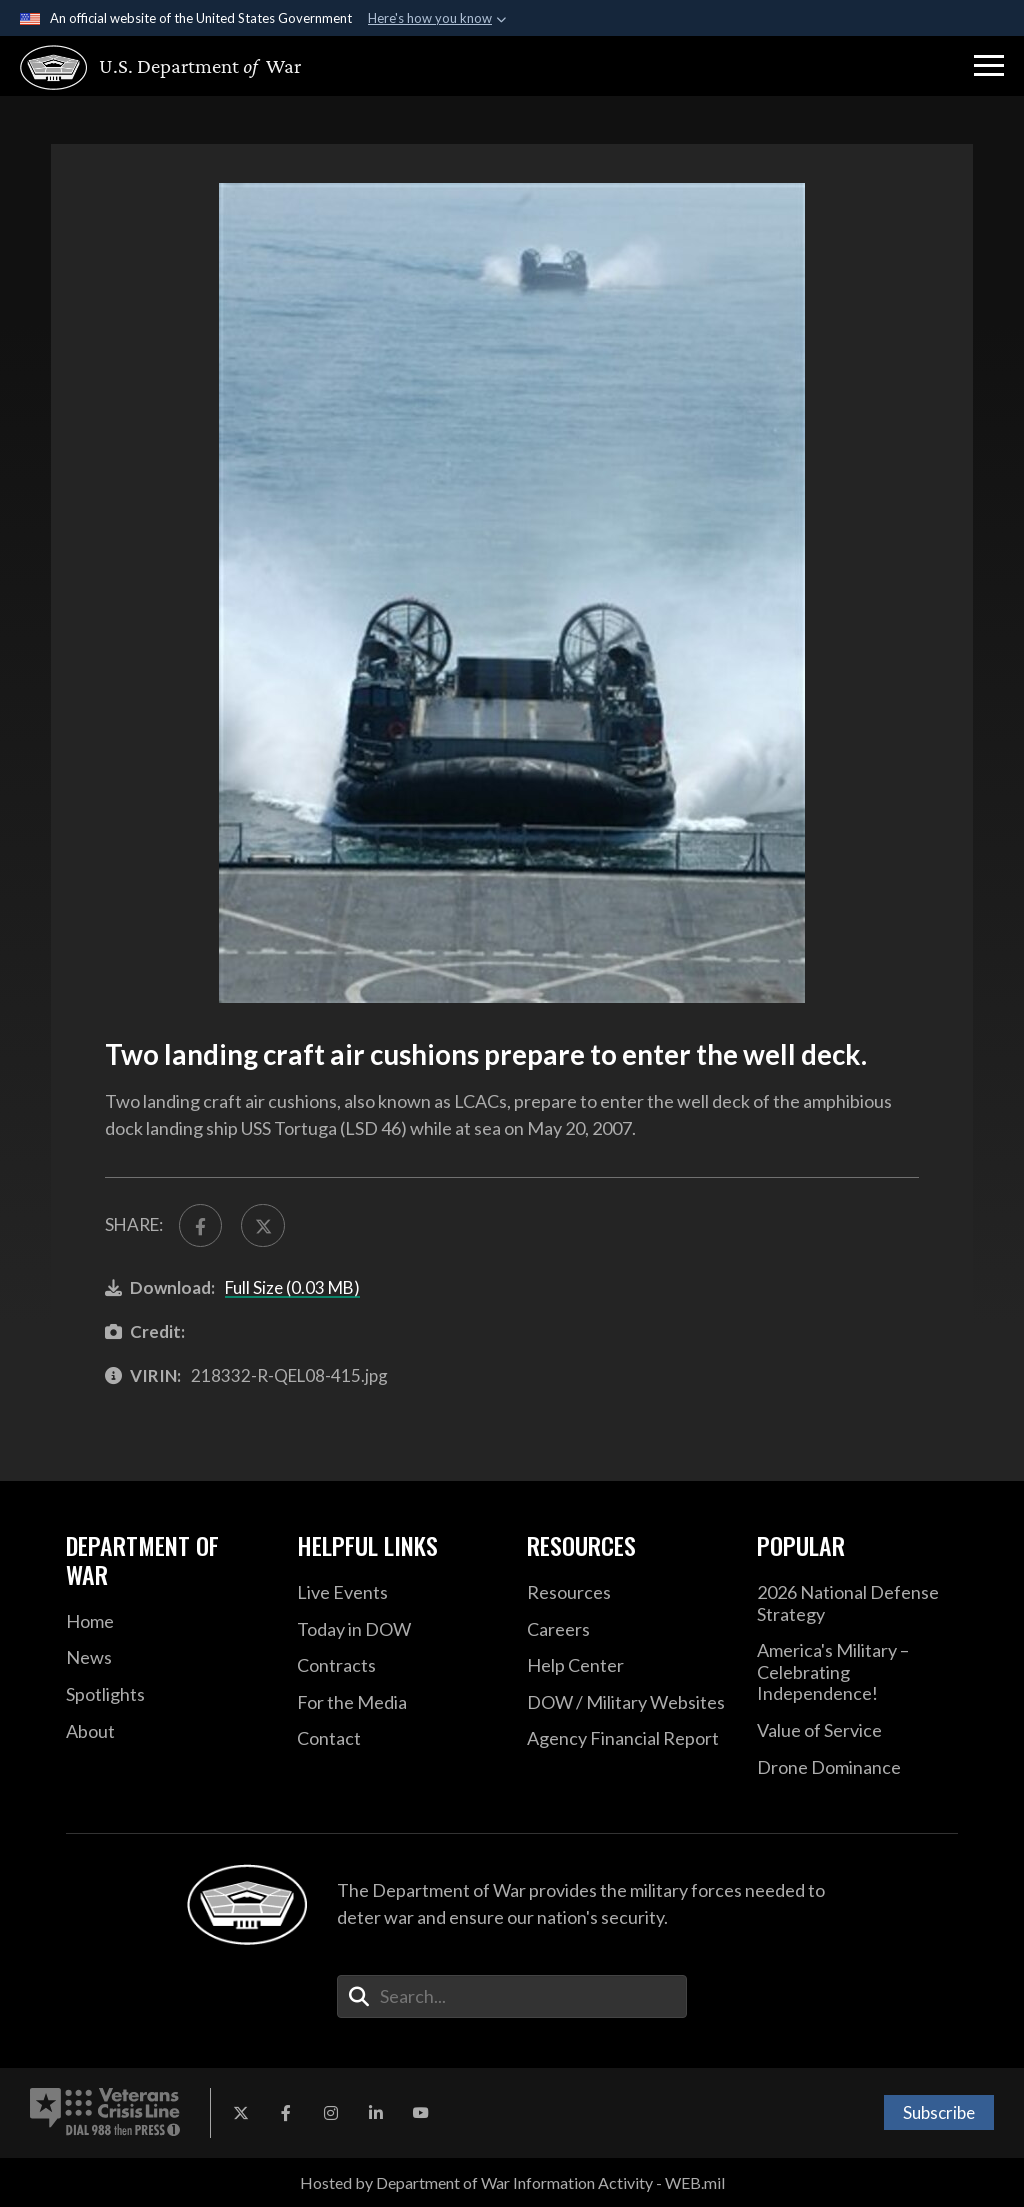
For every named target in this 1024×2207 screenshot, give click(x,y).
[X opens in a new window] (241, 2113)
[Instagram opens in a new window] (331, 2113)
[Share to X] (262, 1225)
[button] (989, 66)
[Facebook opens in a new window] (286, 2113)
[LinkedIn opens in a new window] (376, 2113)
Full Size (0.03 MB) (292, 1287)
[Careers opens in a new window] (627, 1630)
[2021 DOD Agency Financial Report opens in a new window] (627, 1739)
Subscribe (939, 2112)
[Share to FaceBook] (200, 1225)
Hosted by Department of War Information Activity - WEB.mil (512, 2182)
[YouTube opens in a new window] (421, 2113)
